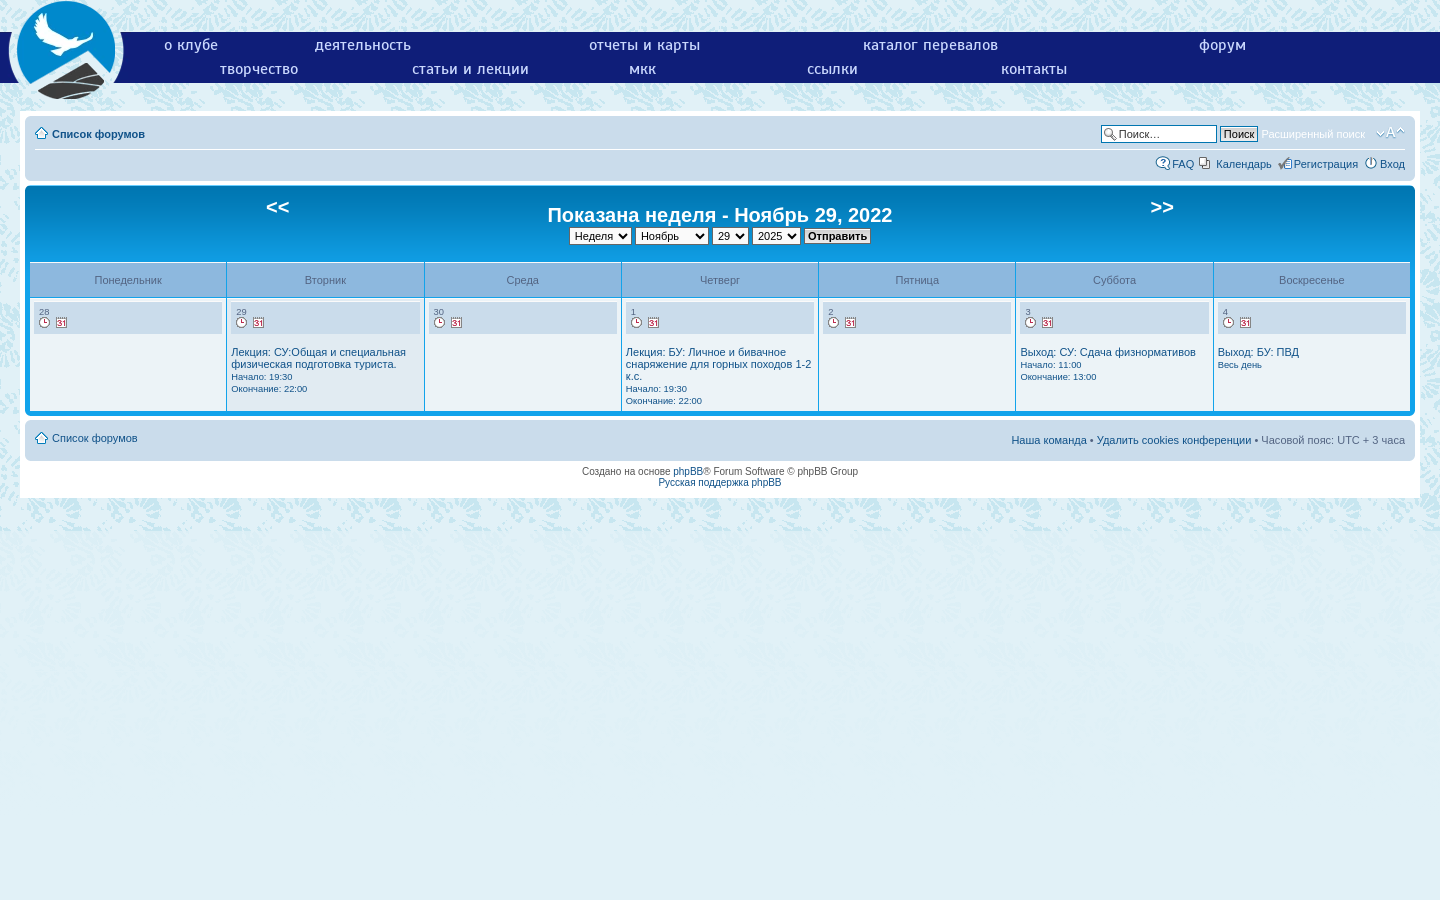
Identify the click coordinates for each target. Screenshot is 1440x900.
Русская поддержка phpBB (719, 482)
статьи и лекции (470, 69)
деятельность (363, 45)
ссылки (832, 69)
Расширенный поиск (1313, 134)
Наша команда (1048, 440)
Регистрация (1326, 164)
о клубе (191, 45)
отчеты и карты (644, 45)
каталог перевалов (930, 45)
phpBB (688, 471)
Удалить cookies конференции (1174, 440)
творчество (259, 69)
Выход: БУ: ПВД (1258, 358)
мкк (642, 69)
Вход (1392, 164)
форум (1222, 45)
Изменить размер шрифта (1390, 133)
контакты (1034, 69)
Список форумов (98, 134)
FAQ (1183, 164)
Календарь (1244, 164)
